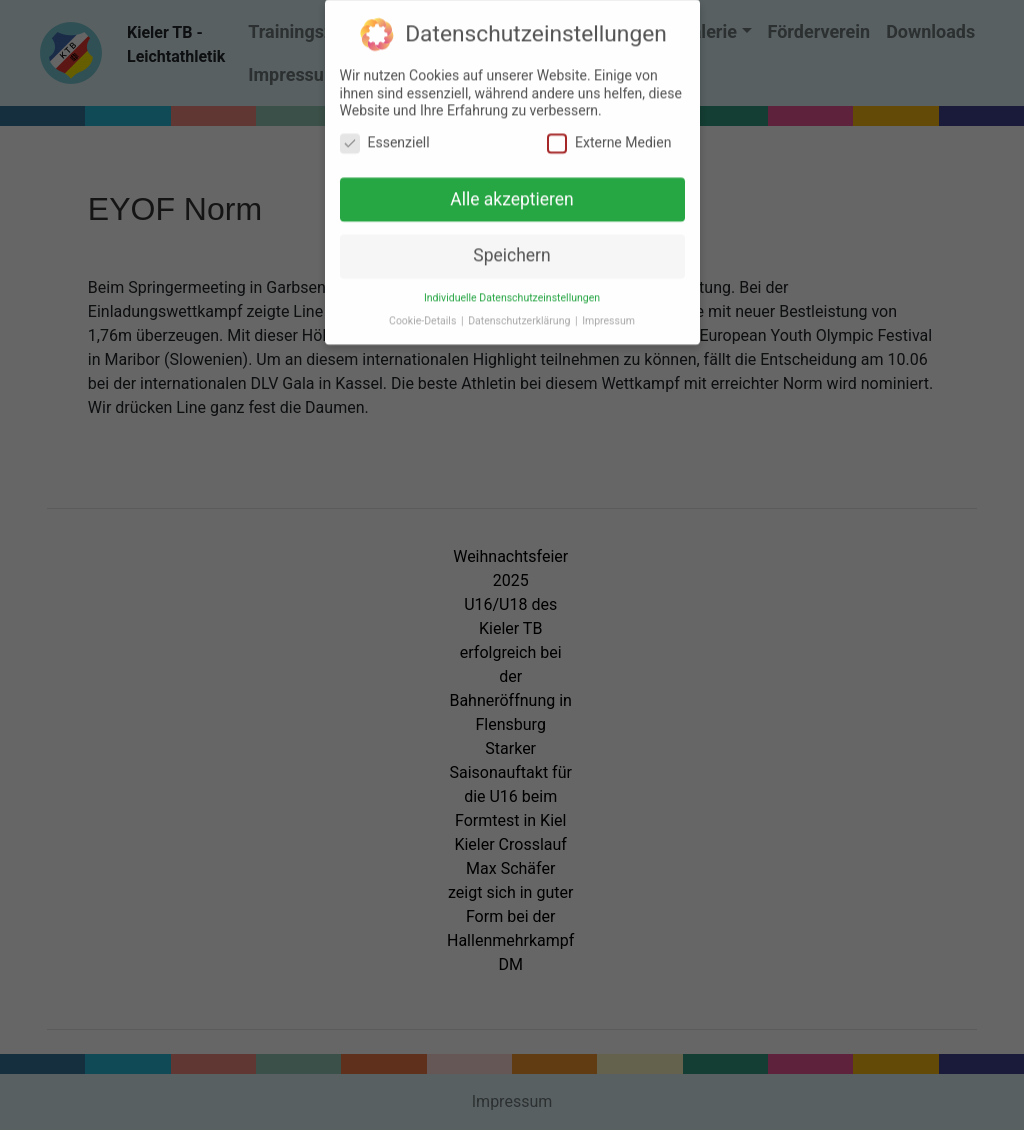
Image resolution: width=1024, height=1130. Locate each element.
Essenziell (385, 136)
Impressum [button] (608, 314)
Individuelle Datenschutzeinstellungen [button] (512, 291)
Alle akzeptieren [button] (512, 193)
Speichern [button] (511, 249)
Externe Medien (609, 136)
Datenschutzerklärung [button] (520, 314)
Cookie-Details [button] (424, 314)
